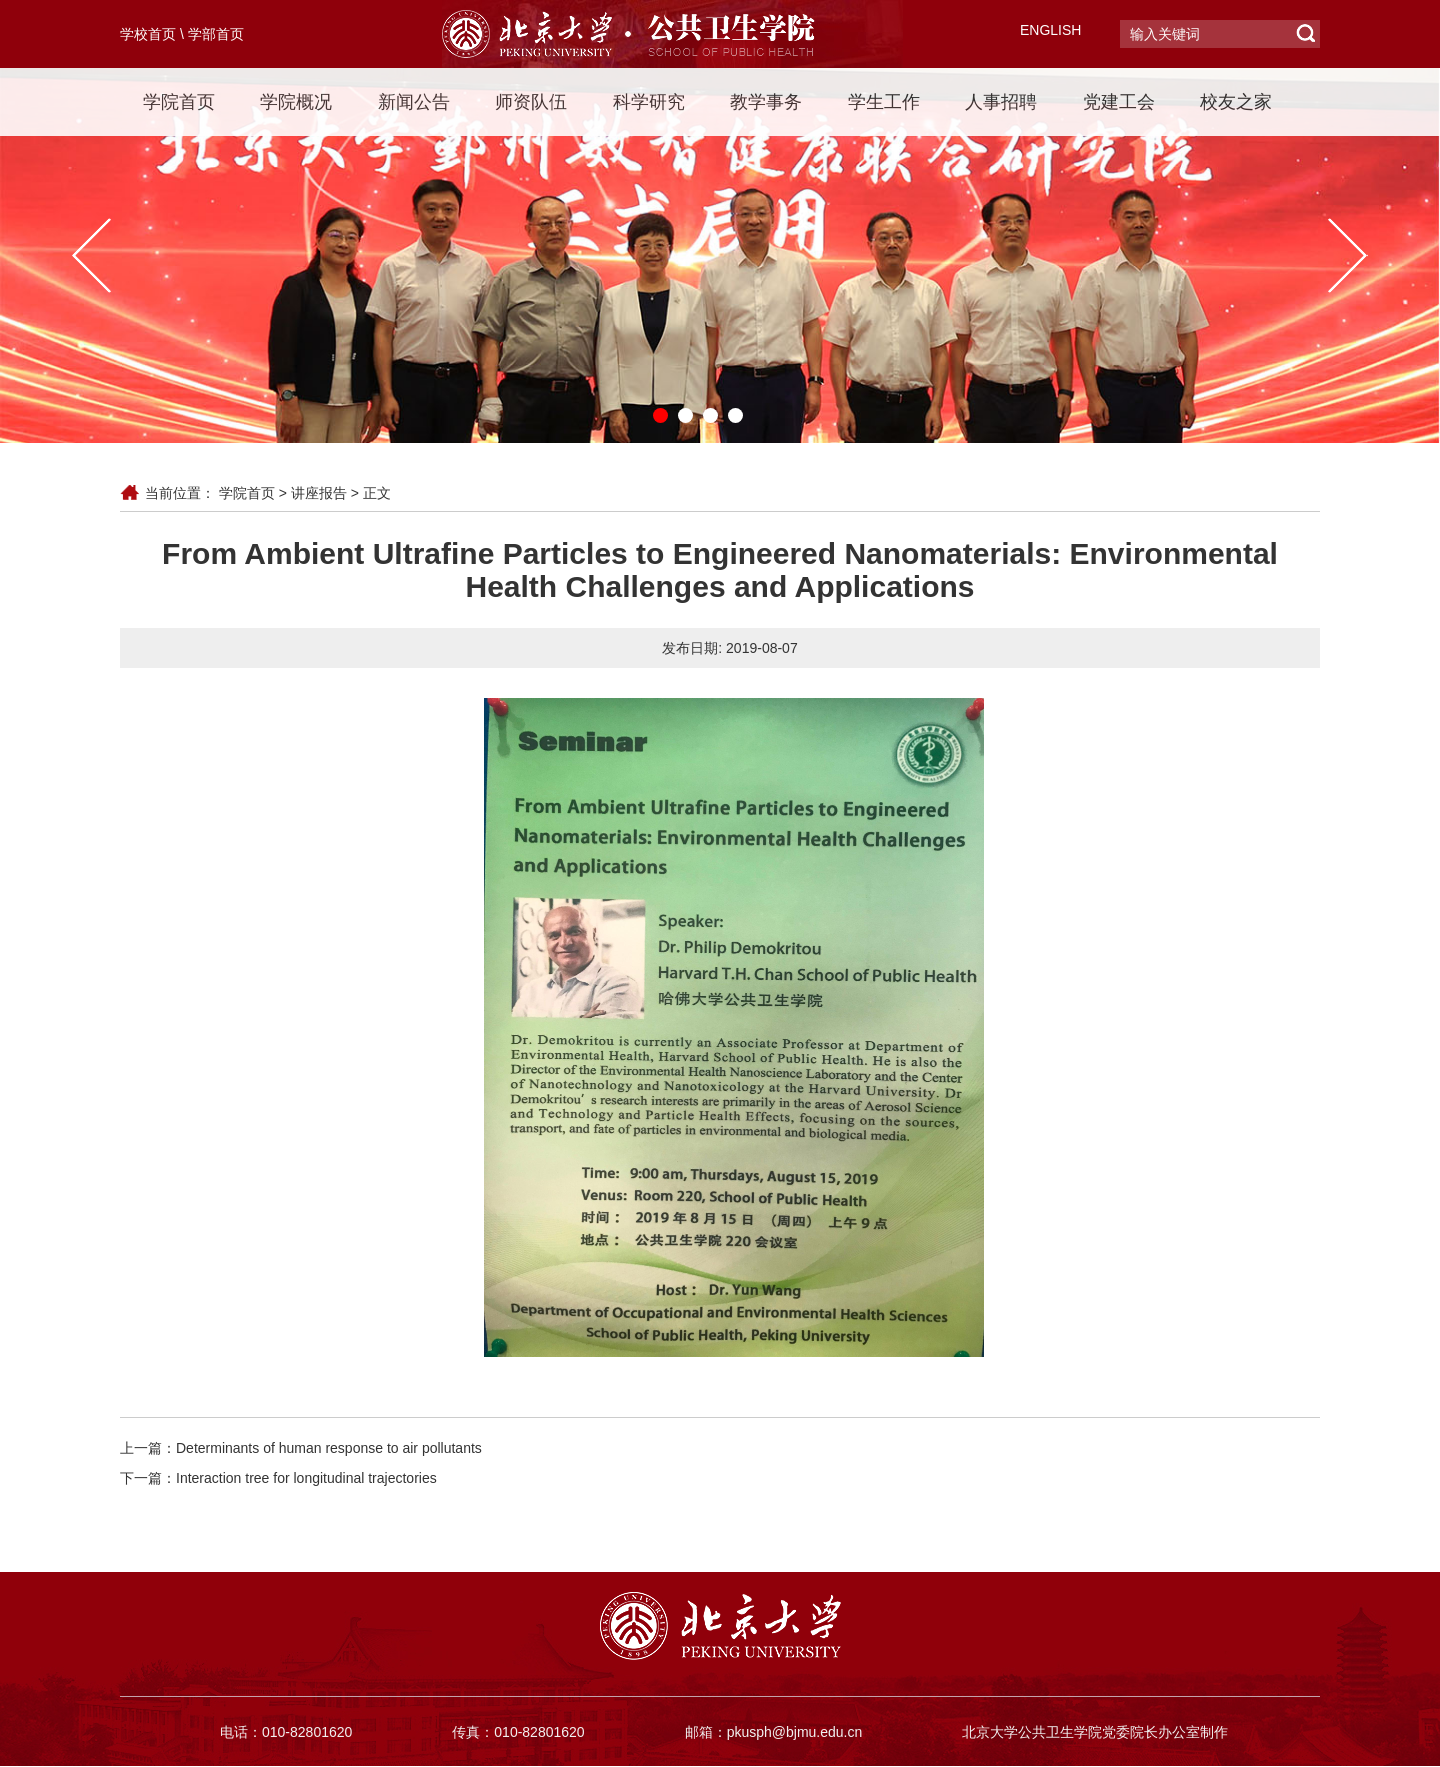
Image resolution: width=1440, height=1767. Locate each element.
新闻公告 (414, 102)
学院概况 (296, 102)
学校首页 (148, 34)
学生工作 (884, 102)
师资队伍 (531, 102)
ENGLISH (1050, 30)
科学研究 (649, 102)
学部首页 (216, 34)
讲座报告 (319, 493)
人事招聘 (1001, 102)
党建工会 (1119, 102)
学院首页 (179, 102)
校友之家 (1236, 102)
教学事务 (766, 102)
